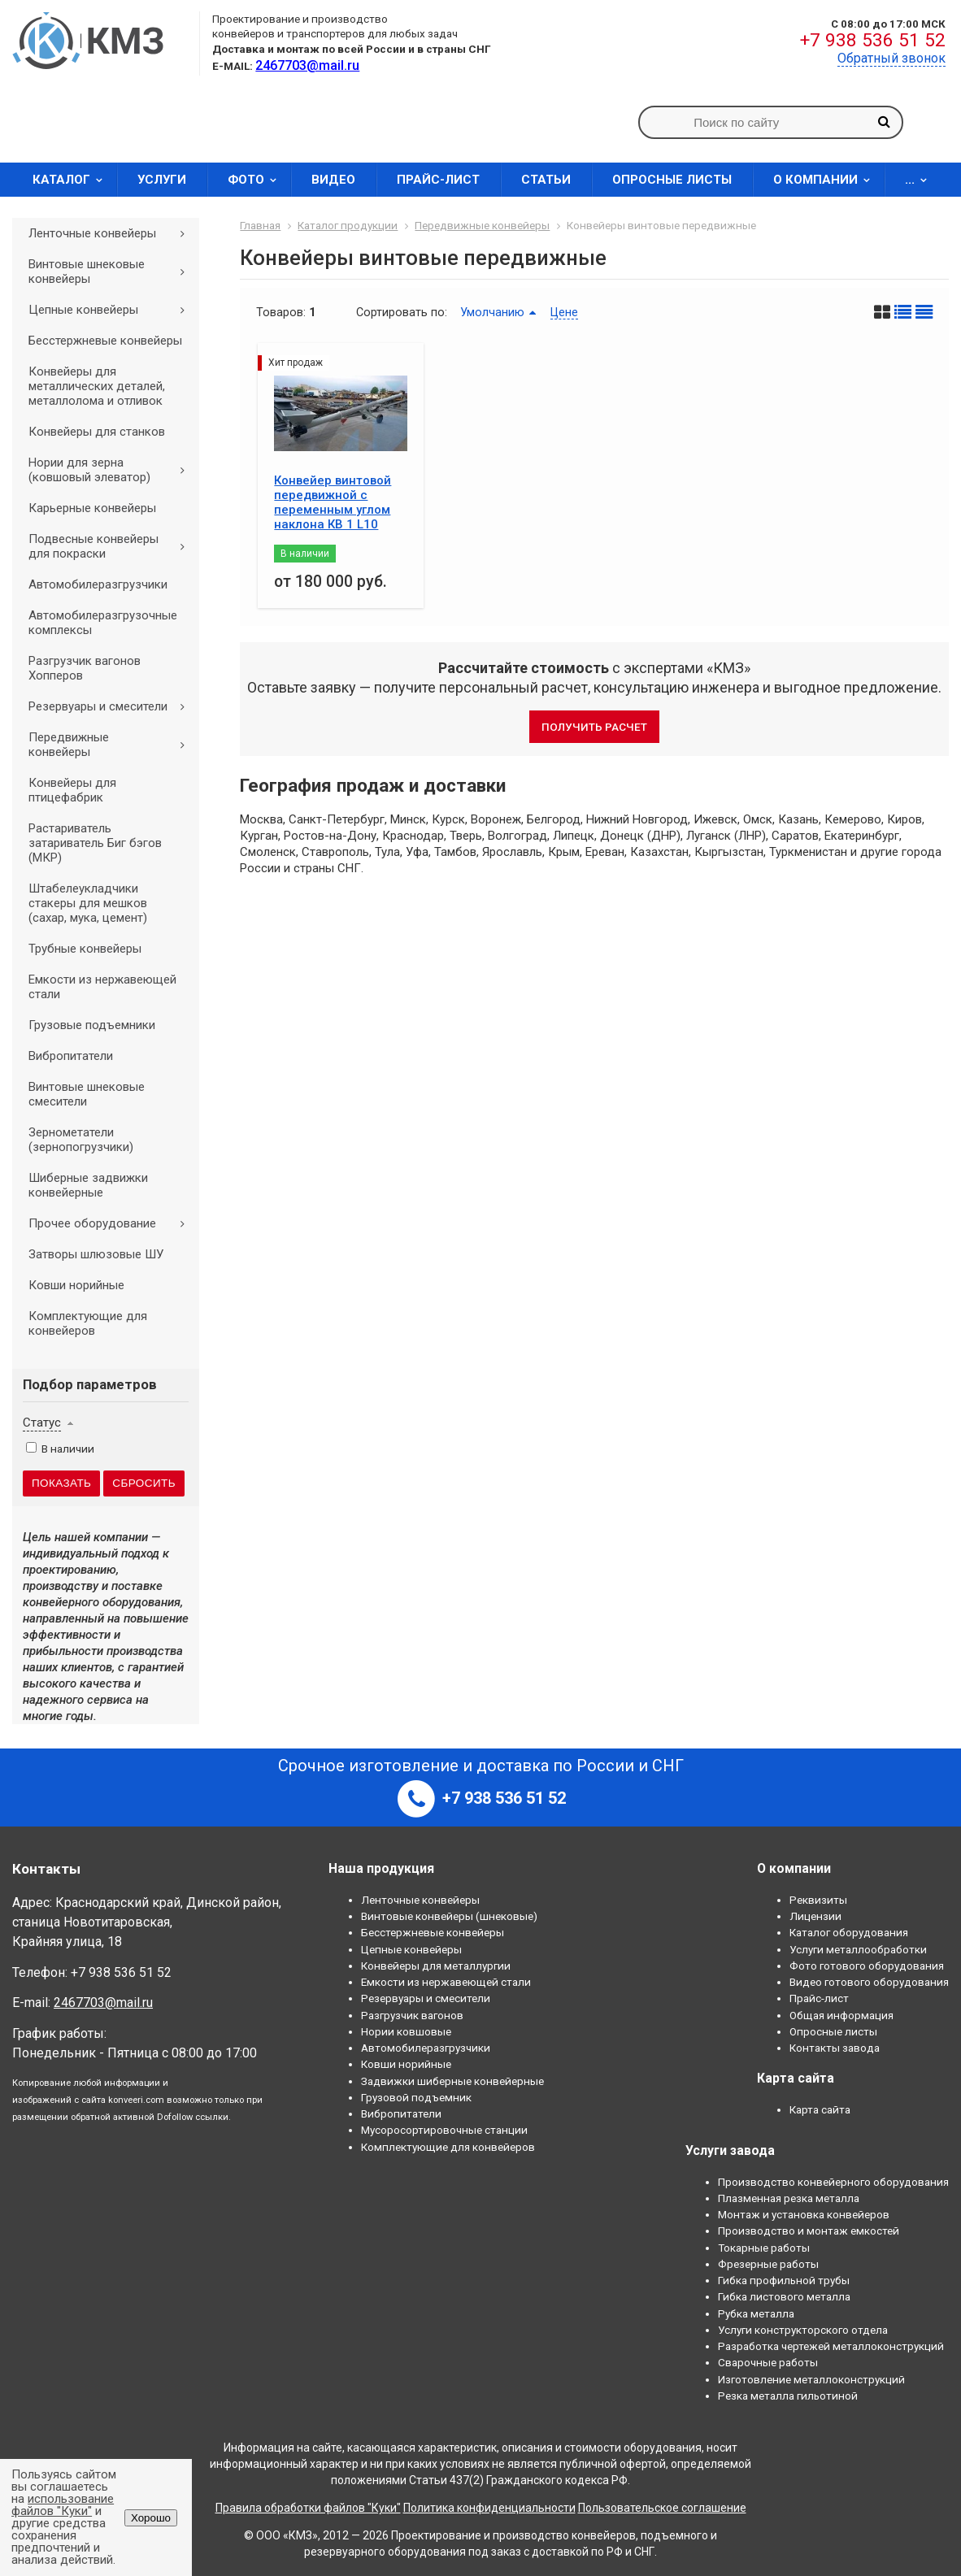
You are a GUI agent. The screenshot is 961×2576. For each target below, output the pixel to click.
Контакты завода (834, 2047)
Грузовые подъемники (91, 1025)
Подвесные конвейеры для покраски (112, 546)
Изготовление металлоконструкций (811, 2379)
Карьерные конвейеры (92, 508)
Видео (333, 179)
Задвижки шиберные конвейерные (452, 2080)
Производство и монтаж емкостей (808, 2230)
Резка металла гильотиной (788, 2395)
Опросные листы (672, 179)
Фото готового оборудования (866, 1965)
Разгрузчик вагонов (412, 2015)
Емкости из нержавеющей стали (102, 986)
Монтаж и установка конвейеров (803, 2214)
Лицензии (815, 1915)
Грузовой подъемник (416, 2097)
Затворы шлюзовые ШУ (95, 1254)
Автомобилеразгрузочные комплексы (102, 622)
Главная (260, 225)
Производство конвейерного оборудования (833, 2181)
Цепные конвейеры (112, 310)
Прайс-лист (438, 179)
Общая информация (841, 2015)
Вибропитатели (70, 1056)
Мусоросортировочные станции (444, 2129)
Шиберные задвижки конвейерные (88, 1185)
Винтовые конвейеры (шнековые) (449, 1915)
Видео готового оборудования (869, 1981)
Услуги (161, 179)
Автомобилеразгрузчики (97, 584)
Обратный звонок (891, 58)
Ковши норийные (76, 1285)
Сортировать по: (401, 312)
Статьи (546, 179)
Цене (564, 312)
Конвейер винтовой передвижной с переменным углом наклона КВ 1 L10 (332, 502)
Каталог (73, 179)
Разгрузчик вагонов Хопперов (84, 668)
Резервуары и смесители (112, 706)
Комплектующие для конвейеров (87, 1323)
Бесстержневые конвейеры (105, 340)
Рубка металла (756, 2313)
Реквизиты (818, 1899)
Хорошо (151, 2518)
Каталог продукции (348, 225)
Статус (42, 1422)
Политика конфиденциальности (489, 2507)
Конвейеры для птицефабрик (72, 790)
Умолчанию (492, 312)
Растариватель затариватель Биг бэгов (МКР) (95, 843)
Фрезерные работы (768, 2263)
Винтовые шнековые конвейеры (112, 271)
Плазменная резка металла (788, 2198)
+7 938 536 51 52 (873, 40)
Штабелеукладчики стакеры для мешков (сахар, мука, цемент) (87, 903)
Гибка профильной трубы (784, 2280)
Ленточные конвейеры (112, 233)
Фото (257, 179)
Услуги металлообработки (858, 1949)
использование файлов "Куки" (62, 2504)
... (921, 179)
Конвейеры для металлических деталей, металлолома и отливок (96, 386)
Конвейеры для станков (96, 431)
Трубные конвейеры (84, 948)
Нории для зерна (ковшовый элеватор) (112, 469)
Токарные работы (764, 2247)
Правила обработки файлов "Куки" (308, 2507)
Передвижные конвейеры (112, 744)
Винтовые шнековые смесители (86, 1094)
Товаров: (281, 312)
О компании (827, 179)
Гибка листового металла (784, 2296)
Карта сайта (819, 2109)
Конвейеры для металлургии (436, 1965)
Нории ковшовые (406, 2031)
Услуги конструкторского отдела (803, 2329)
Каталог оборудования (848, 1932)
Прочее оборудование (112, 1223)
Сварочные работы (768, 2362)
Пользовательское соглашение (662, 2507)
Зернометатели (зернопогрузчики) (80, 1139)
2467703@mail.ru (103, 2002)
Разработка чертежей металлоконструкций (831, 2345)
